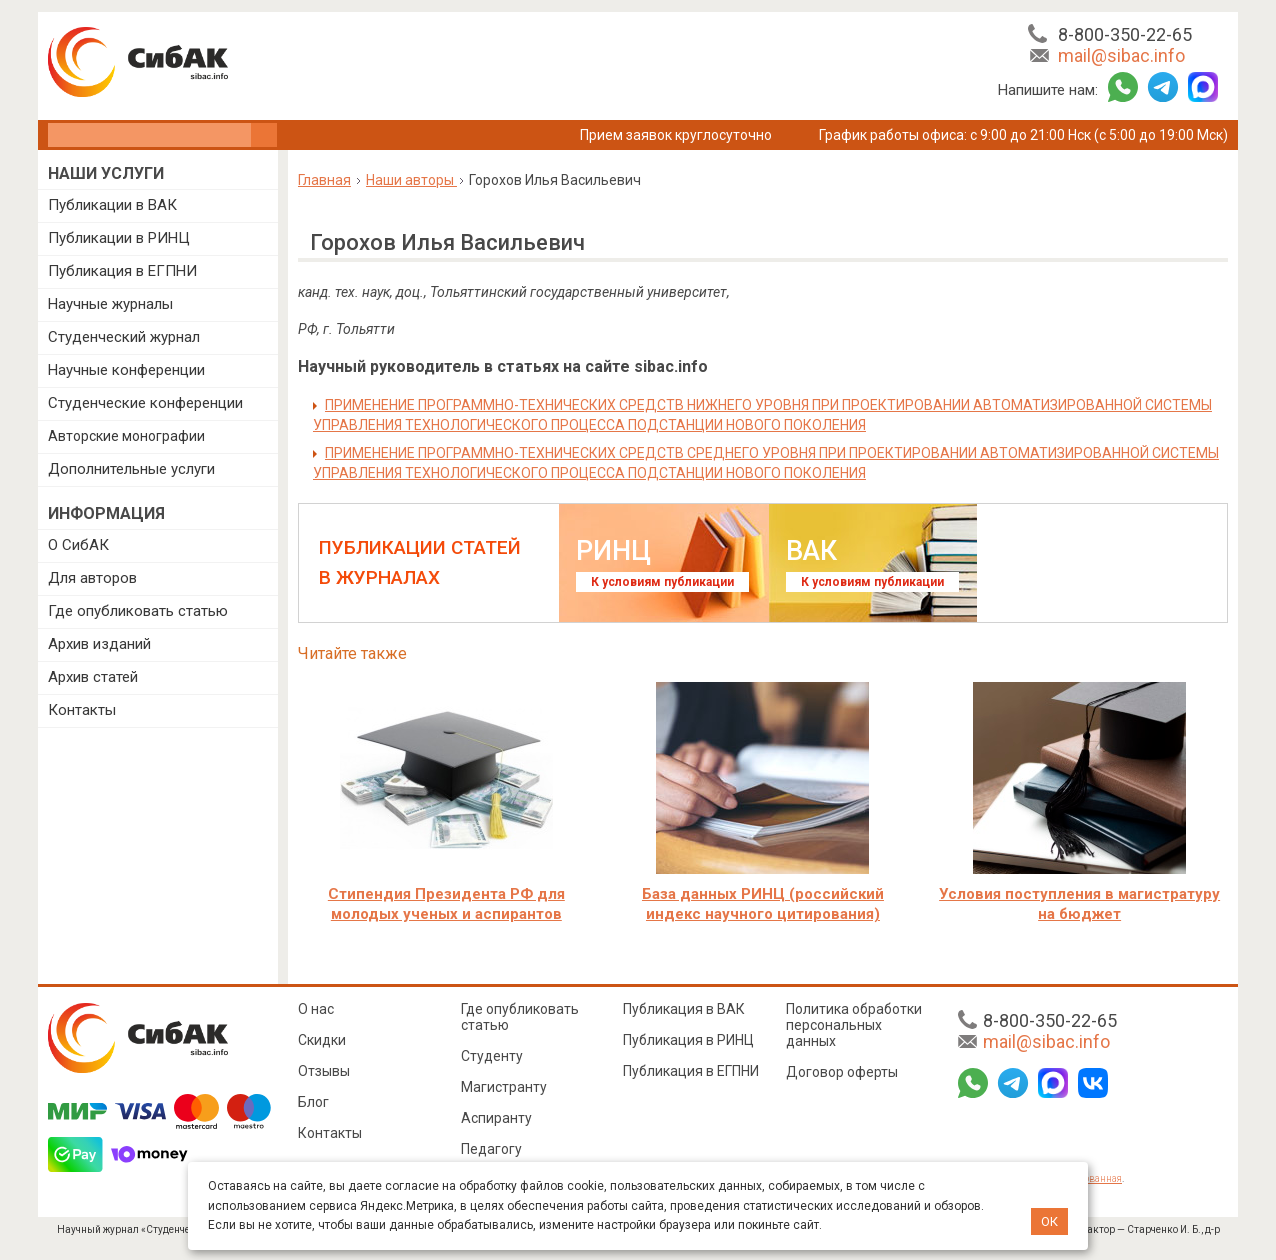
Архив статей (93, 677)
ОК (1049, 1221)
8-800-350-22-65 (1125, 34)
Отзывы (324, 1071)
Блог (313, 1102)
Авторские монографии (126, 436)
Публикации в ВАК (112, 205)
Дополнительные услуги (131, 469)
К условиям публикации (662, 582)
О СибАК (78, 545)
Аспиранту (496, 1118)
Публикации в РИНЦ (119, 238)
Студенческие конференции (145, 403)
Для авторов (92, 578)
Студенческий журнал (124, 337)
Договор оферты (842, 1072)
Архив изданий (99, 644)
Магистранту (504, 1087)
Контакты (82, 710)
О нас (316, 1009)
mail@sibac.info (1121, 55)
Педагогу (491, 1149)
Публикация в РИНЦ (688, 1040)
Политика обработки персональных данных (854, 1025)
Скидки (322, 1040)
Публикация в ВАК (684, 1009)
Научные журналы (110, 304)
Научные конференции (126, 370)
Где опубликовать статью (138, 611)
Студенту (492, 1056)
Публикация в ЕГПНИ (122, 271)
